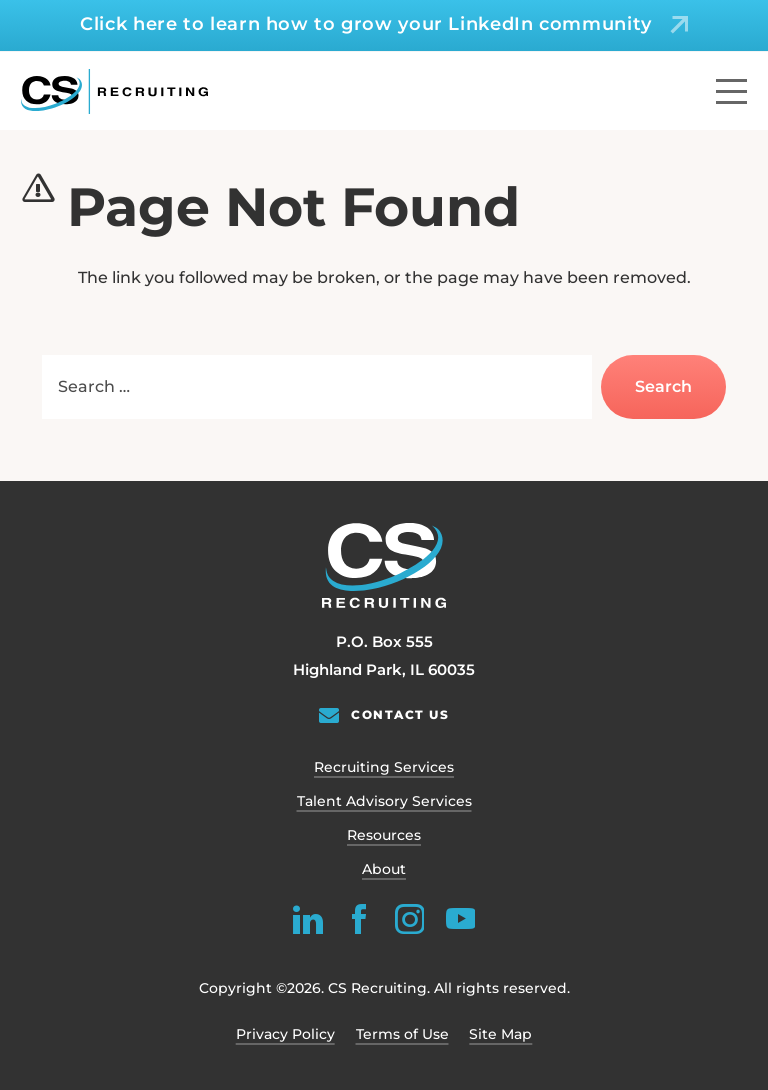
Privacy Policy (285, 1034)
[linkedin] (308, 919)
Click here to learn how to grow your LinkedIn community (366, 24)
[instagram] (409, 919)
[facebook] (359, 919)
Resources (384, 835)
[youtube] (460, 919)
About (384, 869)
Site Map (500, 1034)
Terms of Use (402, 1034)
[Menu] (731, 91)
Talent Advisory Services (384, 801)
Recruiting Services (384, 767)
